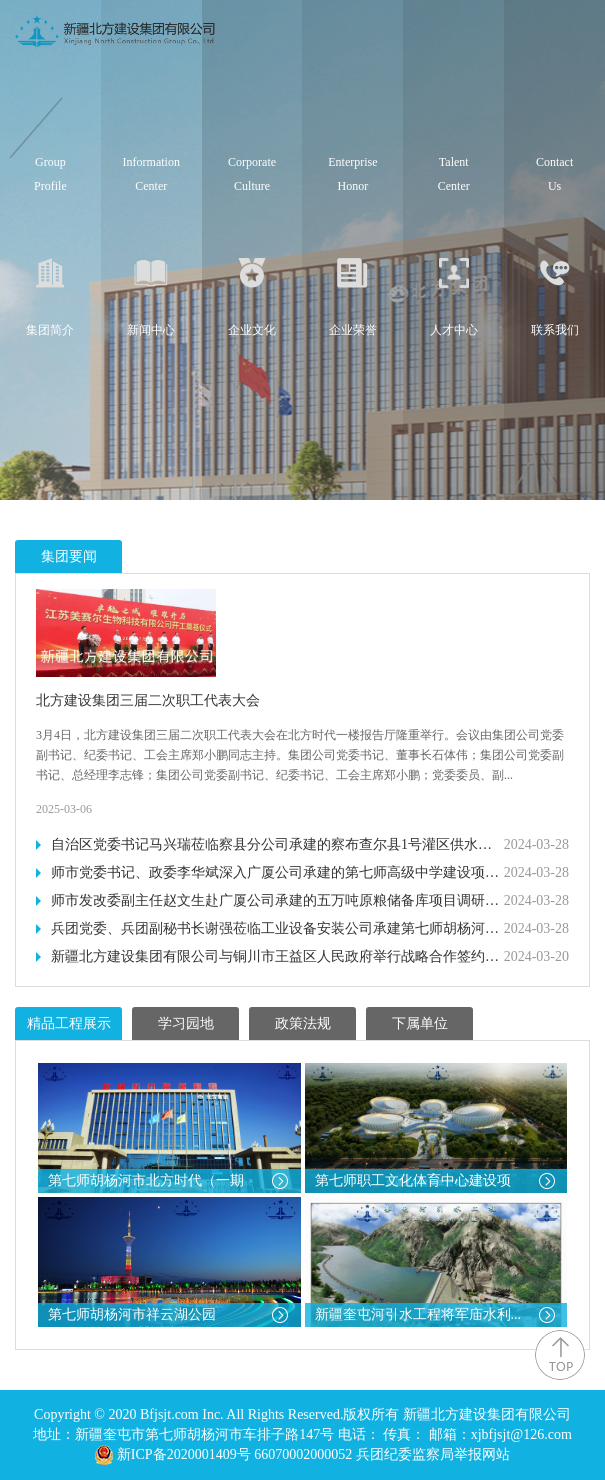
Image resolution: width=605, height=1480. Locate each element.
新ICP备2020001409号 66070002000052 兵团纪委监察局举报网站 (313, 1454)
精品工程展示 (69, 1023)
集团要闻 (69, 556)
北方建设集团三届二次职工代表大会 (148, 700)
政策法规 (303, 1023)
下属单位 (420, 1023)
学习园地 (186, 1023)
